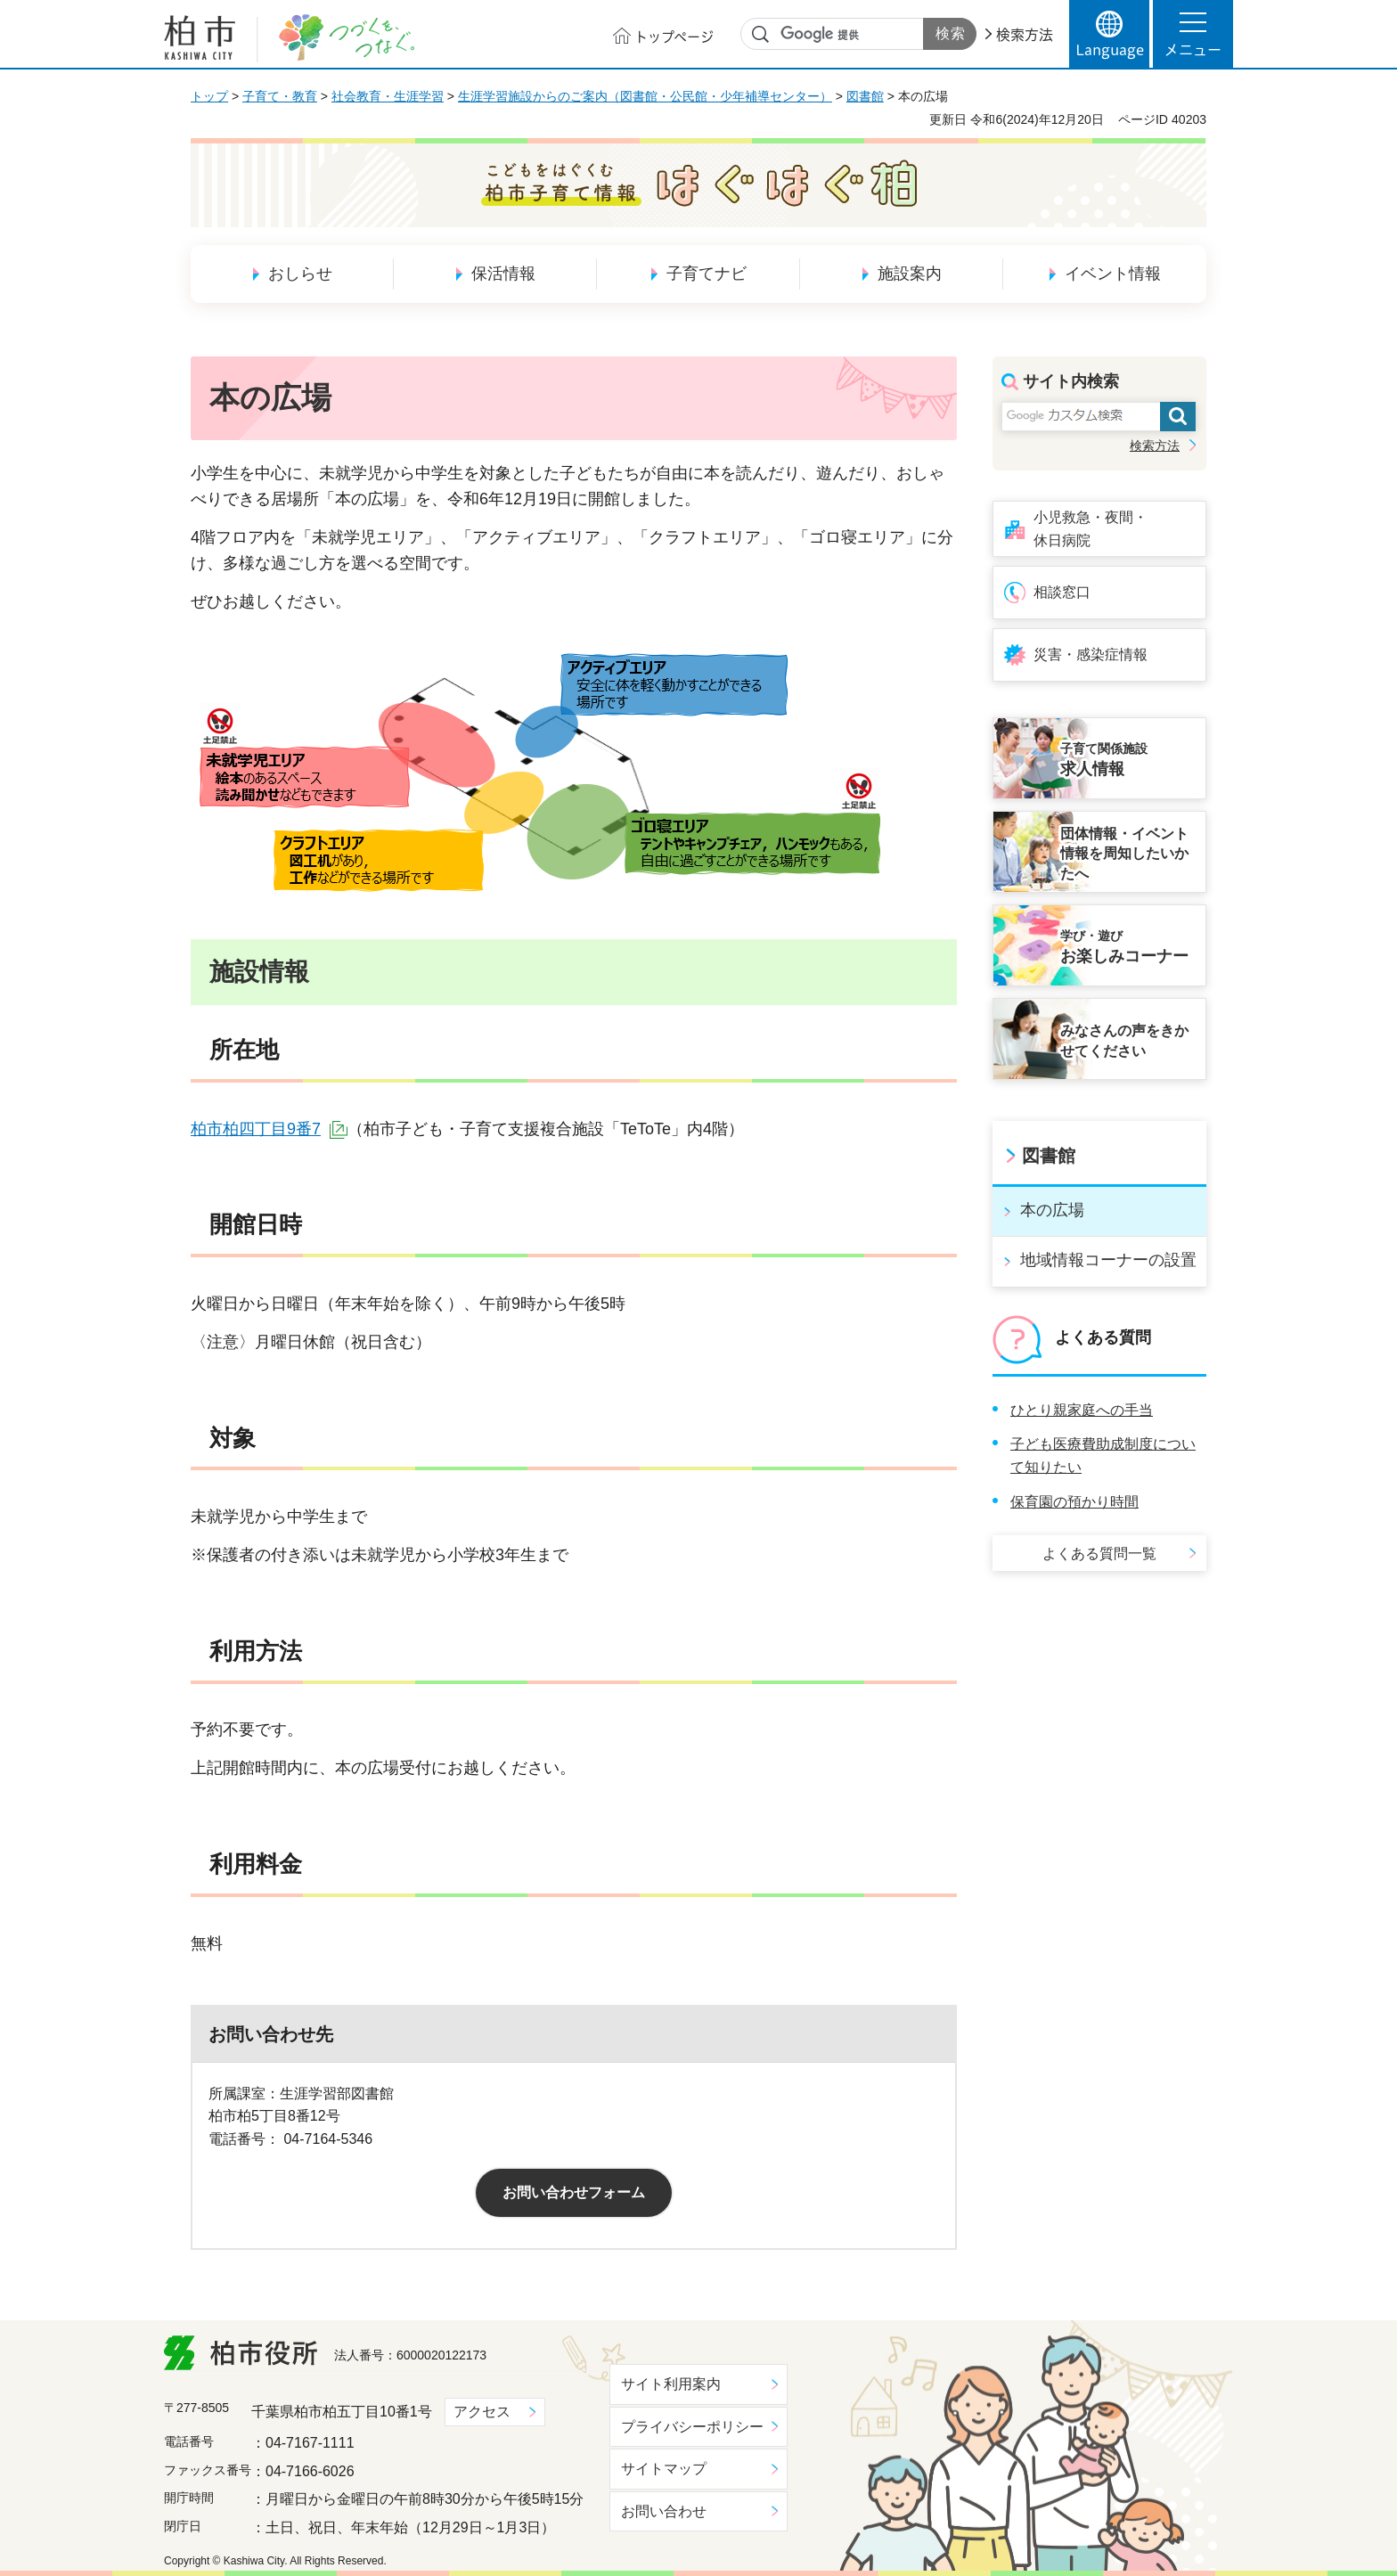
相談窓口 (1062, 592)
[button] (1193, 34)
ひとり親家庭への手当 (1081, 1410)
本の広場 (1052, 1210)
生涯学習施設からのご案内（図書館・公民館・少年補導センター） (645, 96)
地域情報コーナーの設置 (1108, 1260)
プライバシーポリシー (692, 2426)
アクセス (482, 2411)
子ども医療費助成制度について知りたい (1103, 1455)
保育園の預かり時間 (1074, 1501)
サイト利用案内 (671, 2384)
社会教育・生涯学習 (387, 96)
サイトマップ (664, 2468)
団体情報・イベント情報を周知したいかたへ (1124, 853)
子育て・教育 (279, 96)
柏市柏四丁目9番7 (269, 1129)
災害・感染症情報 (1090, 654)
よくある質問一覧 (1099, 1553)
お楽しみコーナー (1128, 946)
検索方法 (1024, 35)
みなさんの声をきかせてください (1124, 1040)
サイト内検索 (761, 35)
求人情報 (1128, 759)
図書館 (865, 96)
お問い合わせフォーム (573, 2192)
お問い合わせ (664, 2511)
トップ (209, 96)
